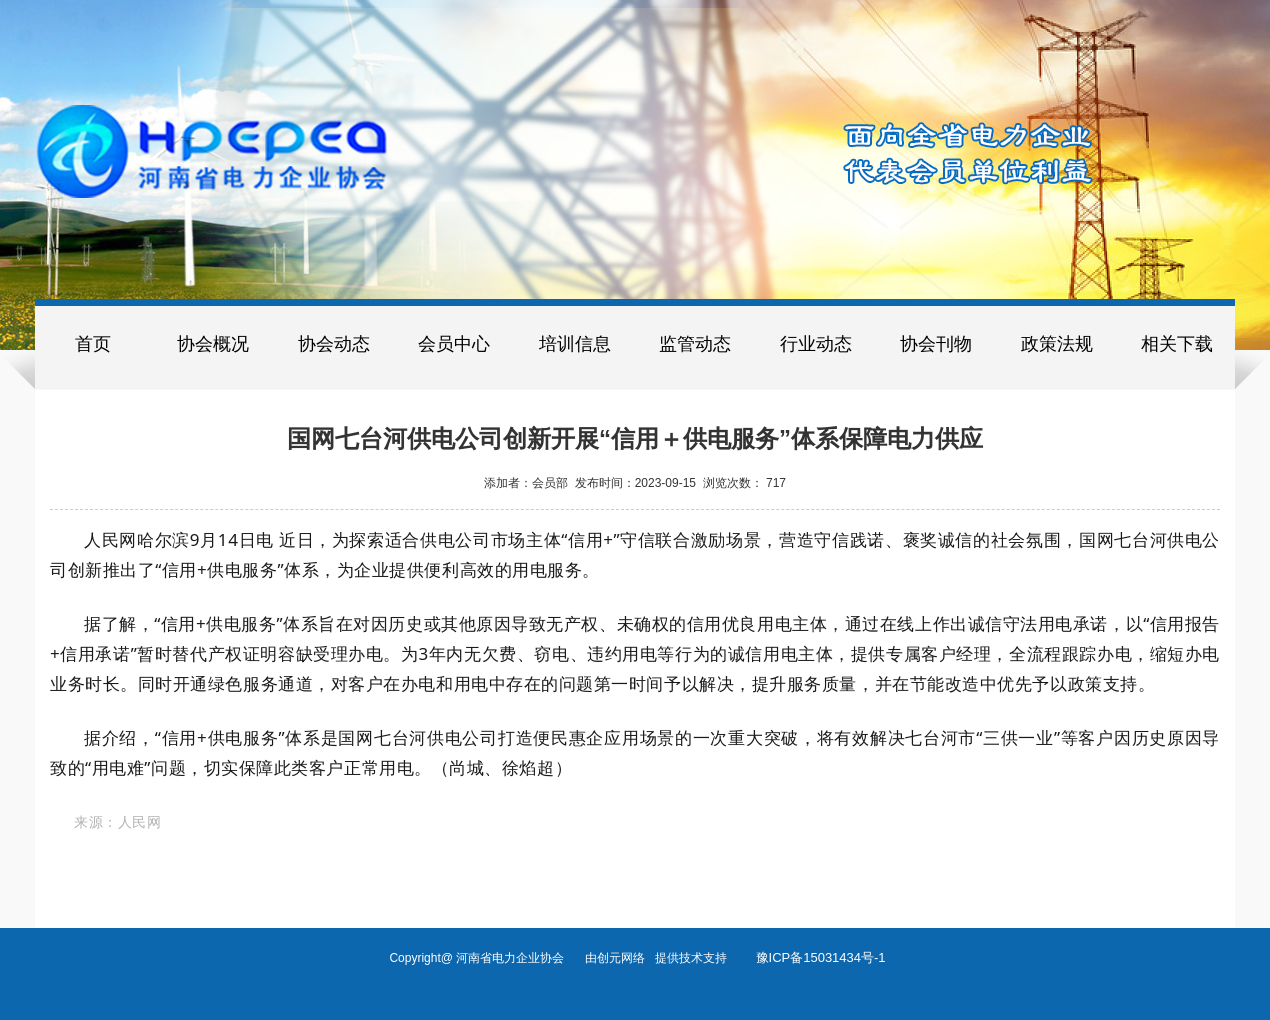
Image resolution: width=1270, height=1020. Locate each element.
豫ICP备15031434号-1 (821, 957)
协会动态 (334, 344)
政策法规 (1057, 344)
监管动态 (695, 344)
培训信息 (575, 344)
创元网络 (626, 958)
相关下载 (1177, 344)
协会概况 (213, 344)
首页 (93, 344)
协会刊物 (936, 344)
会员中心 (454, 344)
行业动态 (816, 344)
